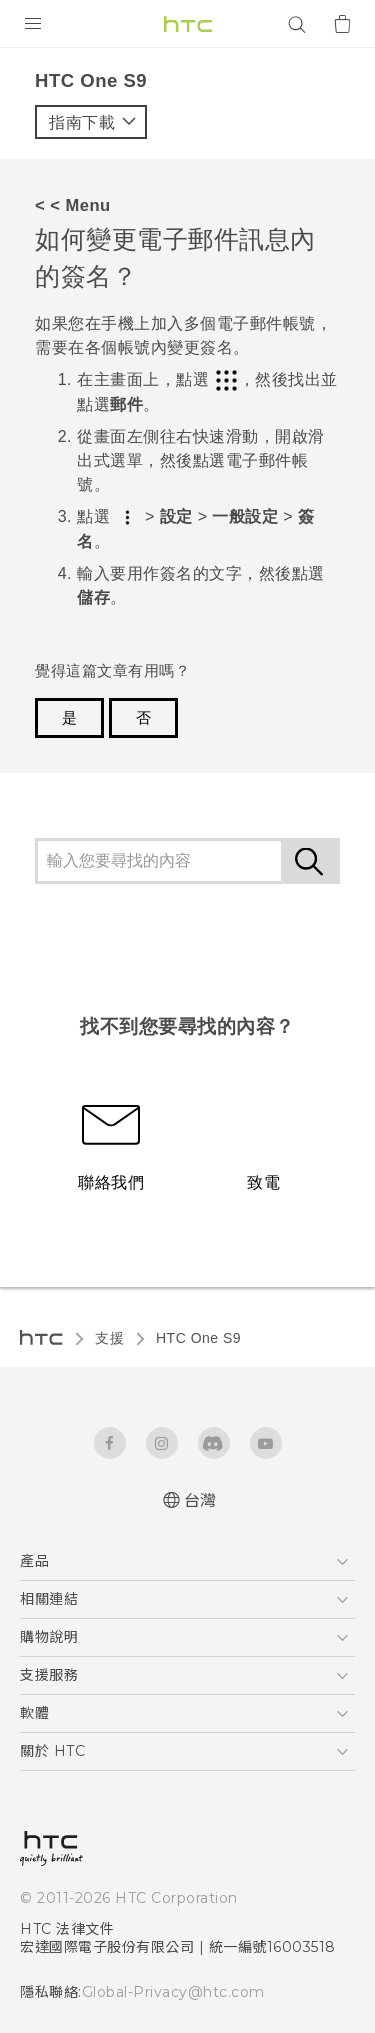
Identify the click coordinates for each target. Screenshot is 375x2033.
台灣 (200, 1500)
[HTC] (188, 24)
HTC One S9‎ (198, 1338)
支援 (109, 1338)
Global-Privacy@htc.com (164, 1992)
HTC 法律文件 (66, 1929)
